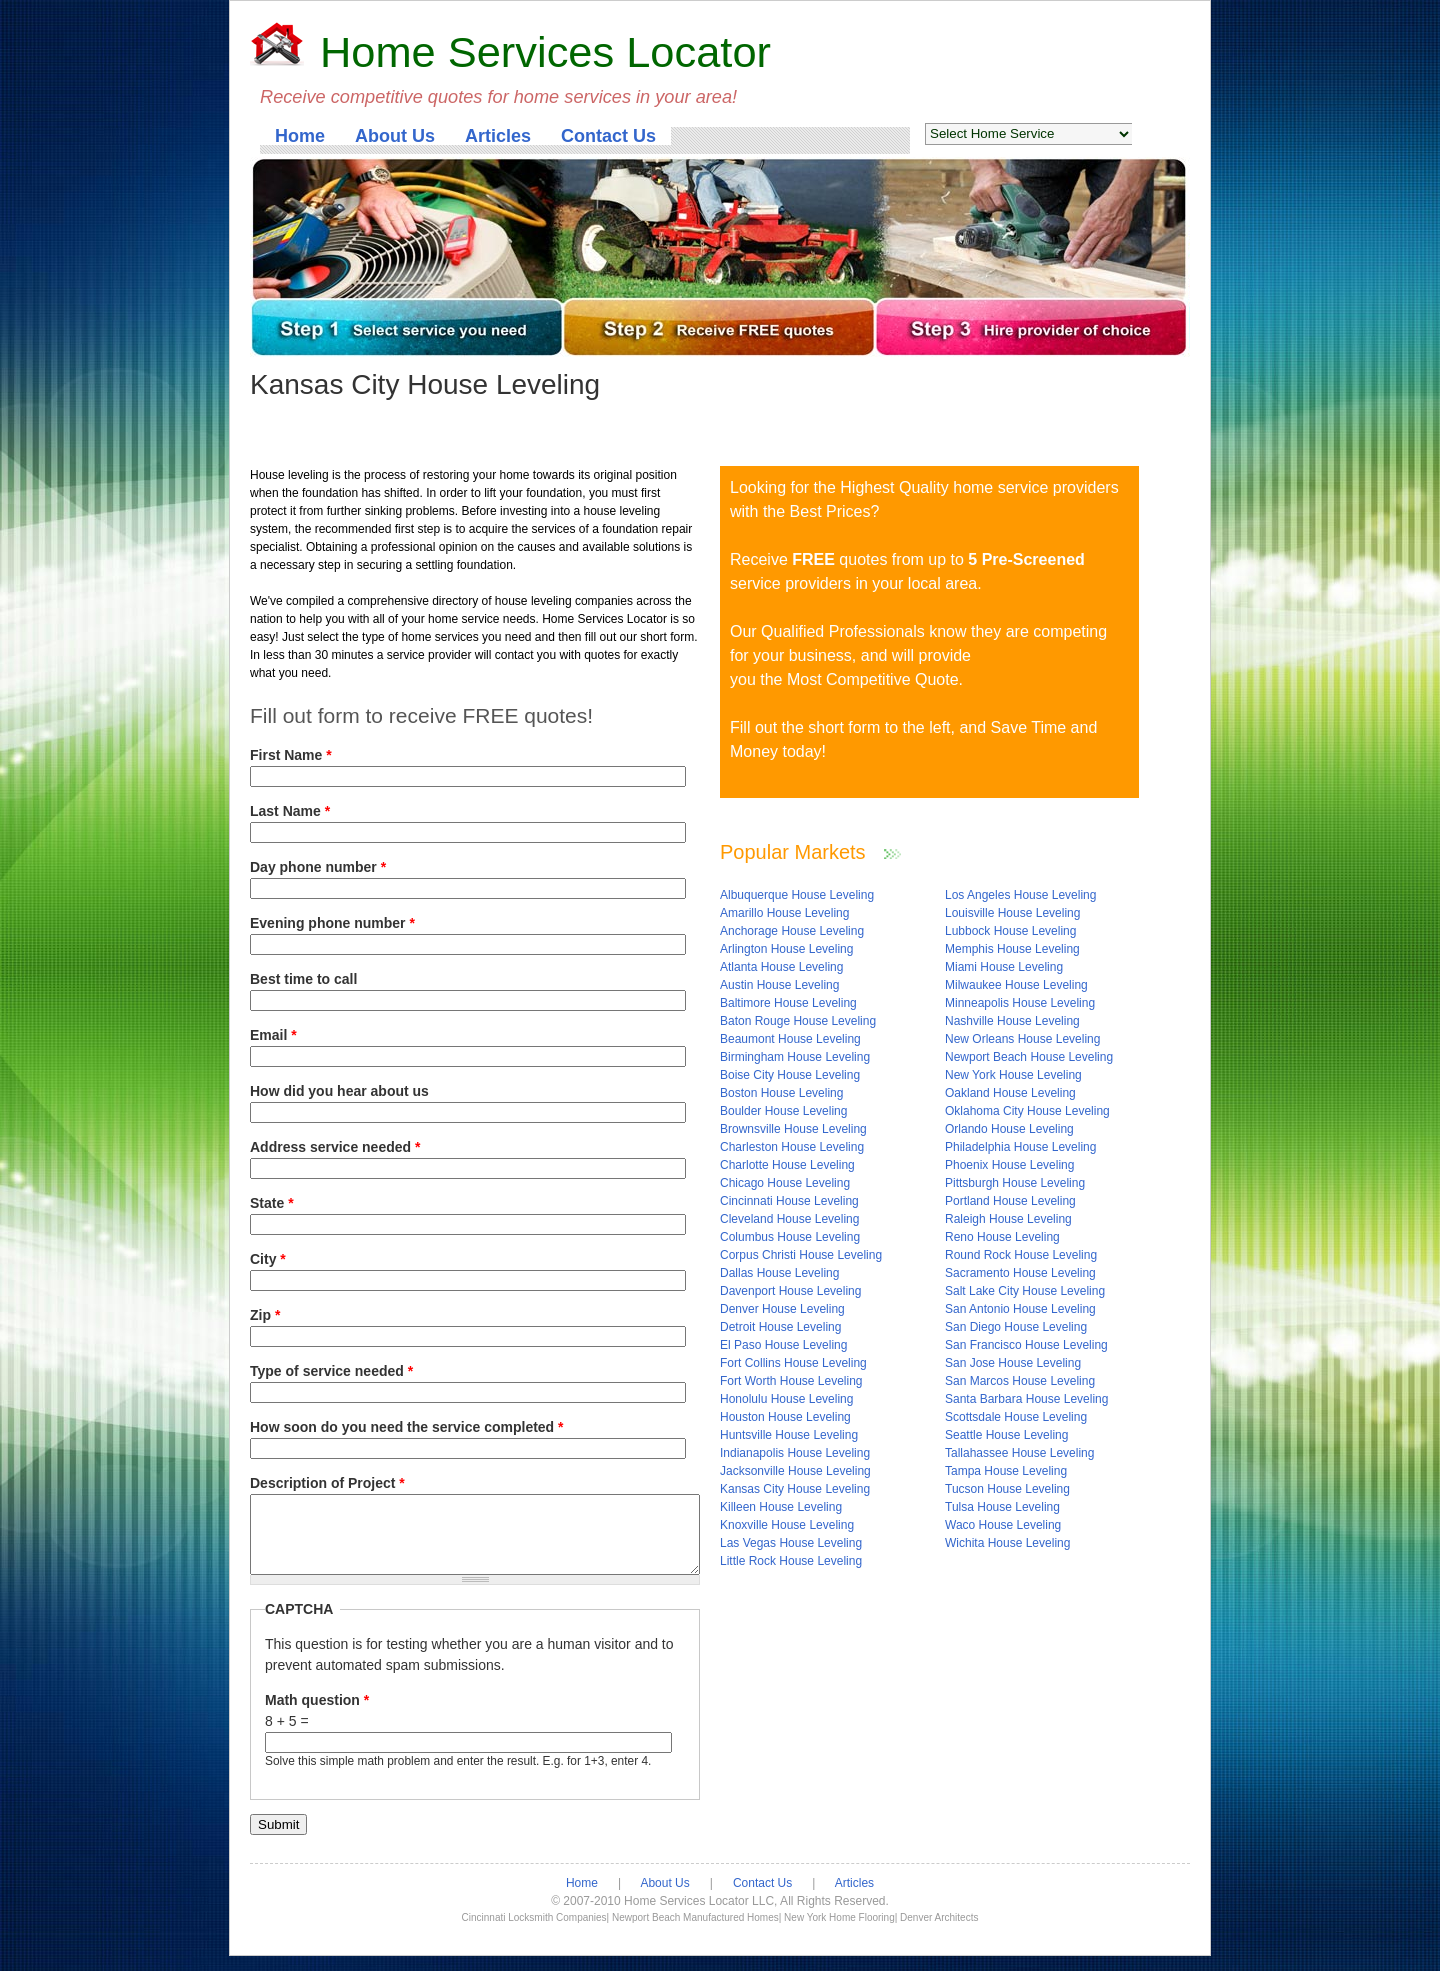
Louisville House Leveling (1012, 913)
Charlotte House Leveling (787, 1165)
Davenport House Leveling (790, 1291)
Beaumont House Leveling (790, 1039)
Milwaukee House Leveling (1016, 985)
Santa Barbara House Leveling (1026, 1399)
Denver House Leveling (782, 1309)
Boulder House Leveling (783, 1111)
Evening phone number (332, 923)
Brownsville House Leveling (793, 1129)
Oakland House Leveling (1010, 1093)
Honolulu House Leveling (786, 1399)
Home (300, 136)
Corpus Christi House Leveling (801, 1255)
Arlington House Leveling (786, 949)
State (272, 1203)
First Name (291, 755)
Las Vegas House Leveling (791, 1543)
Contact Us (608, 136)
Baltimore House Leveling (788, 1003)
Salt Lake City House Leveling (1025, 1291)
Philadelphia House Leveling (1020, 1147)
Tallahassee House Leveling (1019, 1453)
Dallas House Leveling (779, 1273)
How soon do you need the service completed (407, 1427)
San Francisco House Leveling (1026, 1345)
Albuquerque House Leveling (797, 895)
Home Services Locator (545, 52)
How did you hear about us (339, 1091)
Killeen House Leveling (781, 1507)
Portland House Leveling (1010, 1201)
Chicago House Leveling (785, 1183)
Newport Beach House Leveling (1029, 1057)
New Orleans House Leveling (1022, 1039)
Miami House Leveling (1004, 967)
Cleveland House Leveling (789, 1219)
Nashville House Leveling (1012, 1021)
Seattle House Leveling (1006, 1435)
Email (273, 1035)
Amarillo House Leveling (784, 913)
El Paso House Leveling (783, 1345)
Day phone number (318, 867)
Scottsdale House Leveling (1016, 1417)
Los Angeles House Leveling (1020, 895)
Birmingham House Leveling (795, 1057)
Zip (265, 1315)
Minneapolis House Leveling (1020, 1003)
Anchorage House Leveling (792, 931)
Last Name (290, 811)
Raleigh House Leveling (1008, 1219)
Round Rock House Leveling (1021, 1255)
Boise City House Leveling (790, 1075)
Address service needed (335, 1147)
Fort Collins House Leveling (793, 1363)
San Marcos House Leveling (1020, 1381)
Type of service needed (331, 1371)
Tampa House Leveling (1006, 1471)
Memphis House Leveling (1012, 949)
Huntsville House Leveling (789, 1435)
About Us (395, 136)
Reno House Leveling (1002, 1237)
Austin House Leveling (779, 985)
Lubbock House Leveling (1010, 931)
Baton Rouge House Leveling (798, 1021)
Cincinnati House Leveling (789, 1201)
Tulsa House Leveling (1002, 1507)
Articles (498, 136)
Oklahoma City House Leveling (1027, 1111)
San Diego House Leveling (1016, 1327)
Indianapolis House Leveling (795, 1453)
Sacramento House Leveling (1020, 1273)
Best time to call (303, 979)
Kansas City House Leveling (795, 1489)
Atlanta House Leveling (781, 967)
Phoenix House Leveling (1009, 1165)
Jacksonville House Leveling (795, 1471)
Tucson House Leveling (1007, 1489)
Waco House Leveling (1003, 1525)
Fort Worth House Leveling (791, 1381)
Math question (317, 1715)
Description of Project (327, 1483)
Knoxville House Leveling (787, 1525)
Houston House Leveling (785, 1417)
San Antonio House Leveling (1020, 1309)
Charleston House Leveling (792, 1147)
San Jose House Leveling (1013, 1363)
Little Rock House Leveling (791, 1561)
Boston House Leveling (781, 1093)
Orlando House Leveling (1009, 1129)
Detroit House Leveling (780, 1327)
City (268, 1259)
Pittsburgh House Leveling (1015, 1183)
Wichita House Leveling (1007, 1543)
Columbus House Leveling (790, 1237)
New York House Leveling (1013, 1075)
